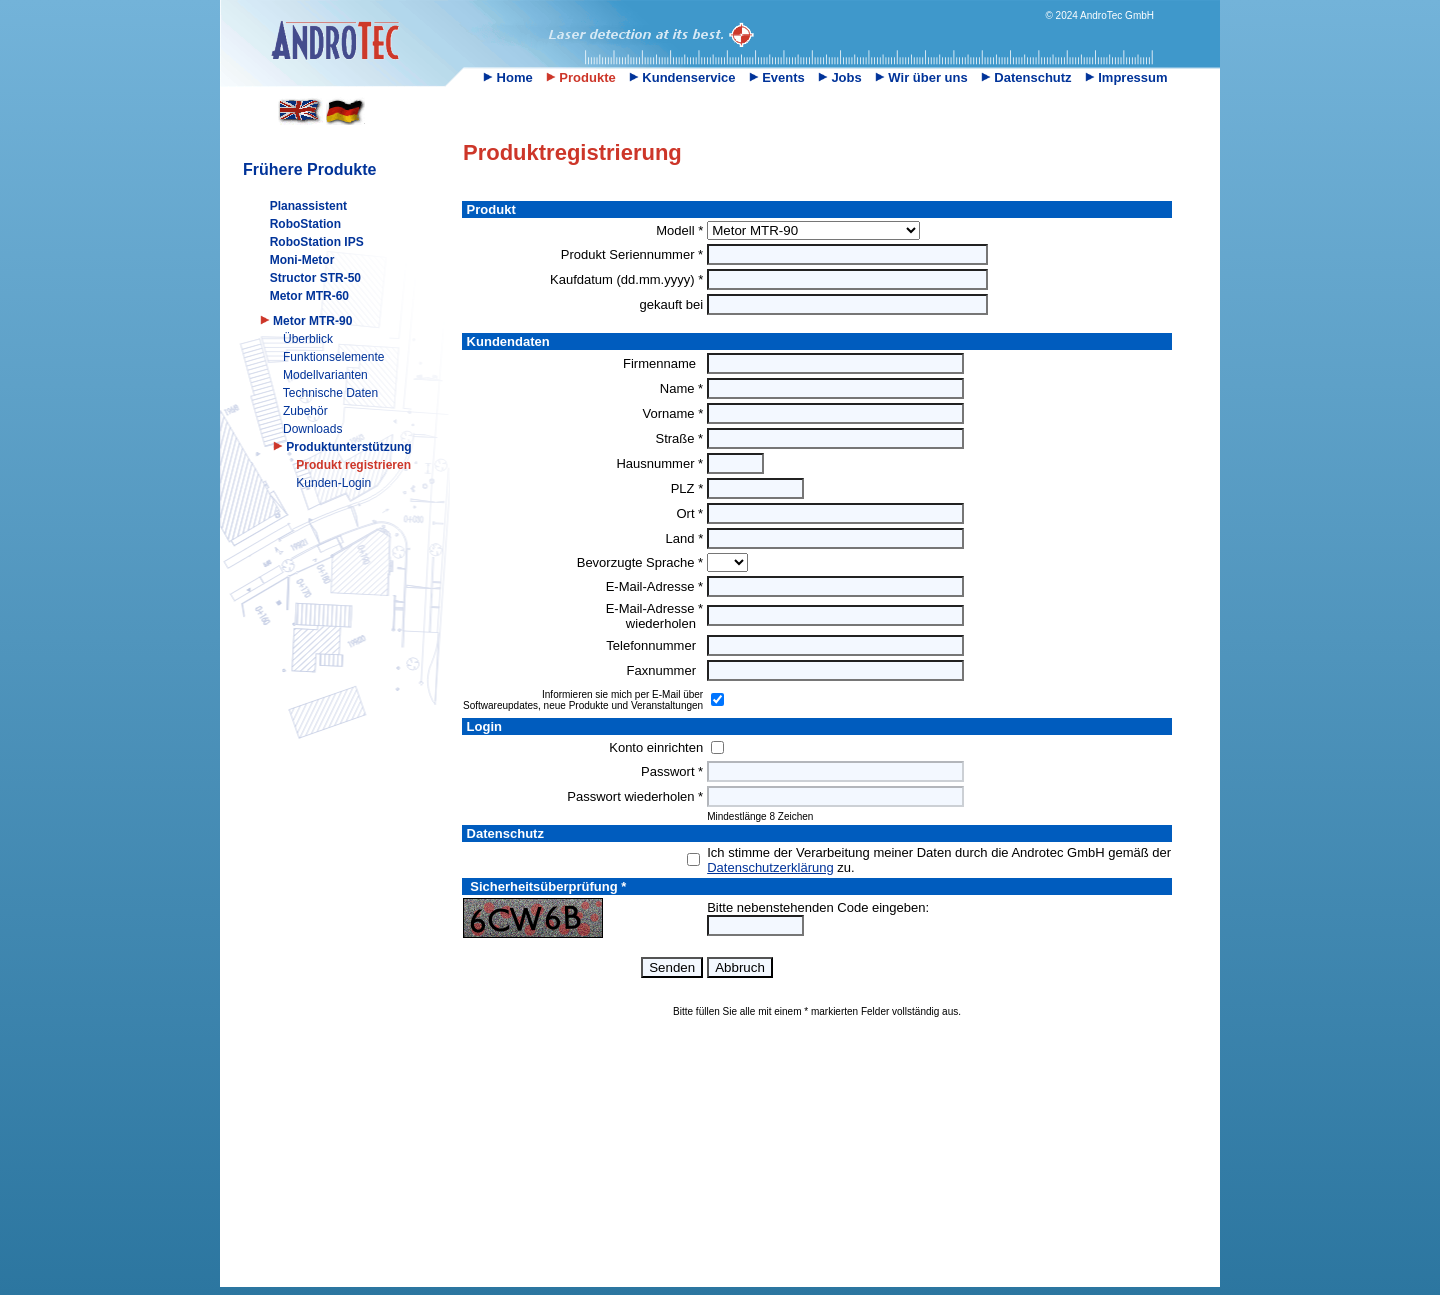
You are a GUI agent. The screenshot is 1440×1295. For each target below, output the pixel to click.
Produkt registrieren (353, 465)
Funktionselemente (333, 357)
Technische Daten (330, 393)
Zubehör (305, 411)
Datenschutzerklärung (770, 867)
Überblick (308, 339)
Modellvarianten (325, 375)
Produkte (581, 77)
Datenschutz (1026, 77)
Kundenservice (682, 77)
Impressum (1126, 77)
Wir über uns (921, 77)
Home (508, 77)
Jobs (840, 77)
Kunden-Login (333, 483)
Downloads (312, 429)
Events (777, 77)
